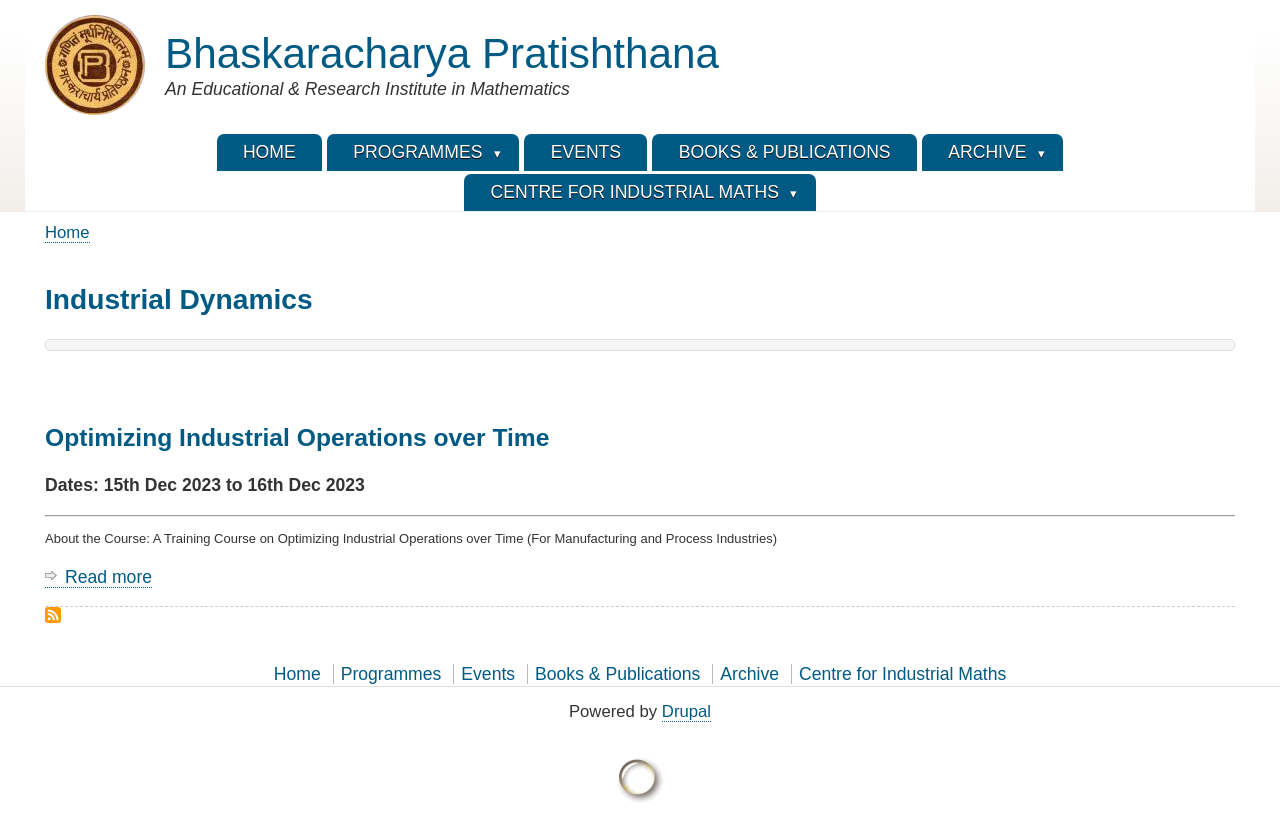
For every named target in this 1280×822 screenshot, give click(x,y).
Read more (108, 577)
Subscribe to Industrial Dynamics (53, 615)
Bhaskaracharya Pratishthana (442, 53)
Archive (749, 674)
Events (488, 674)
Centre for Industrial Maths (902, 674)
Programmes (391, 674)
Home (67, 232)
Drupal (686, 711)
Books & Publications (617, 674)
